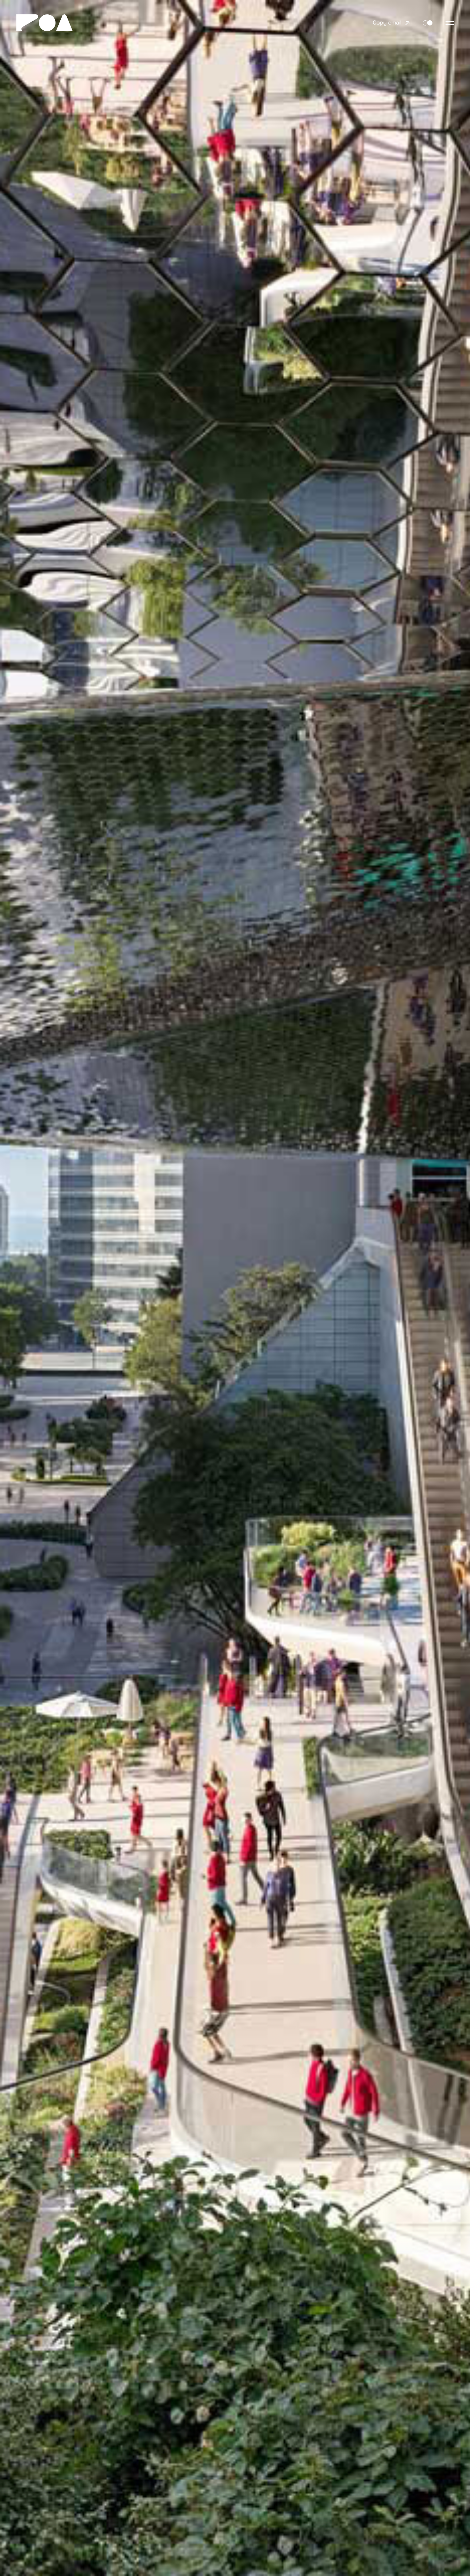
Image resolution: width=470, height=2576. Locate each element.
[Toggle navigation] (450, 23)
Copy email (387, 22)
